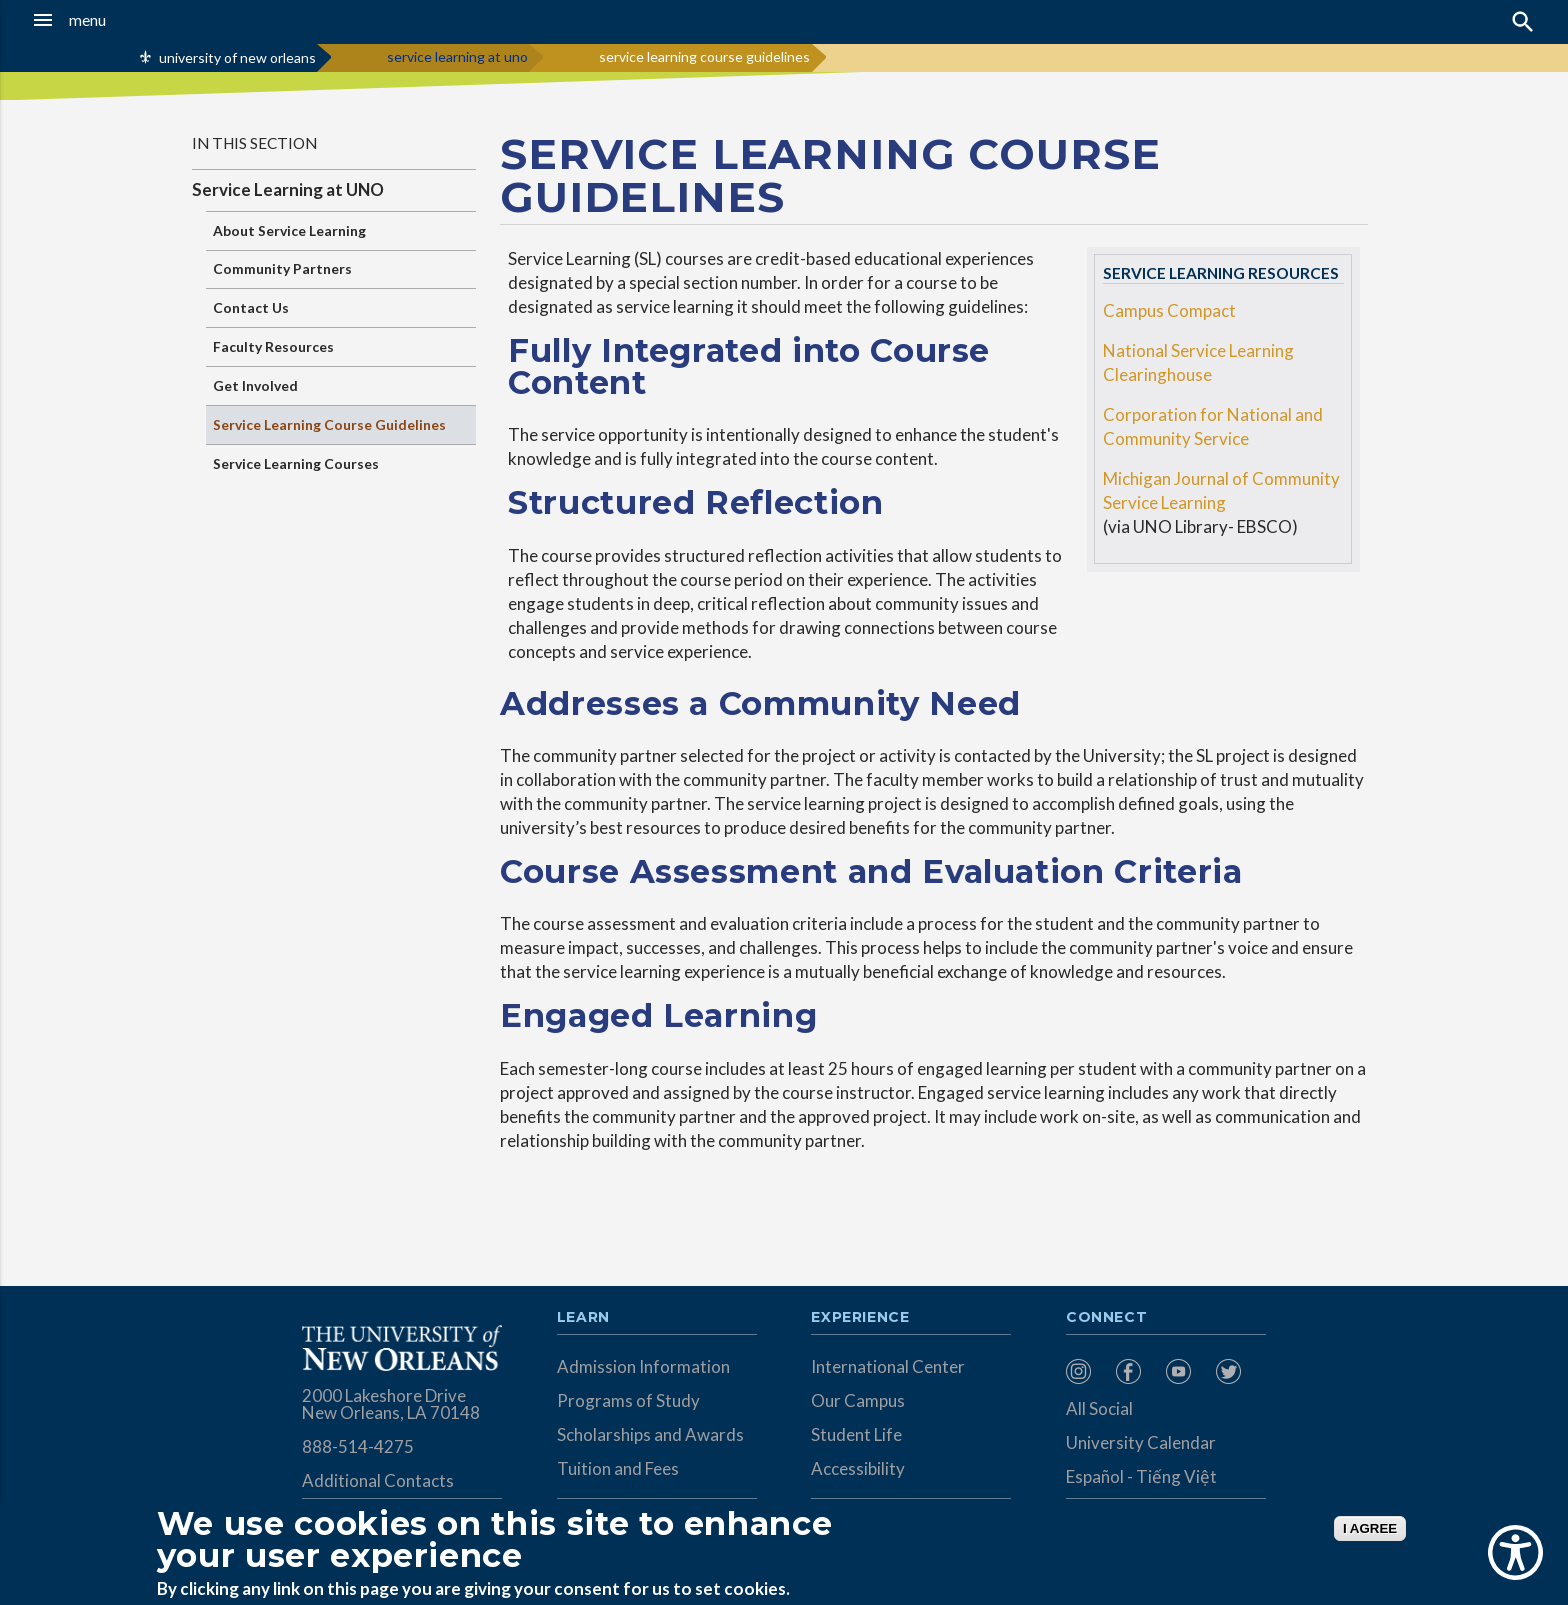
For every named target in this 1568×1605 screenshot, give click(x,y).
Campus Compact (1169, 310)
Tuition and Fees (618, 1468)
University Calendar (1141, 1442)
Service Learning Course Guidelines (329, 424)
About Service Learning (289, 230)
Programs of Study (628, 1400)
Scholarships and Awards (650, 1434)
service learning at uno (457, 56)
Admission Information (643, 1366)
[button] (145, 20)
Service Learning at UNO (288, 189)
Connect (1107, 1318)
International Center (888, 1366)
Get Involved (255, 385)
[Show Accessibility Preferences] (1515, 1552)
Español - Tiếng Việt (1141, 1476)
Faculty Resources (273, 346)
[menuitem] (1086, 1371)
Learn (583, 1318)
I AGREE (1370, 1528)
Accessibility (858, 1468)
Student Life (856, 1434)
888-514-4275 (358, 1446)
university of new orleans (237, 57)
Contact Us (251, 307)
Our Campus (858, 1400)
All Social (1099, 1408)
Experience (860, 1318)
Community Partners (282, 268)
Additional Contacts (378, 1480)
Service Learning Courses (296, 463)
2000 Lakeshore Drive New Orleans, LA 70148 (391, 1404)
